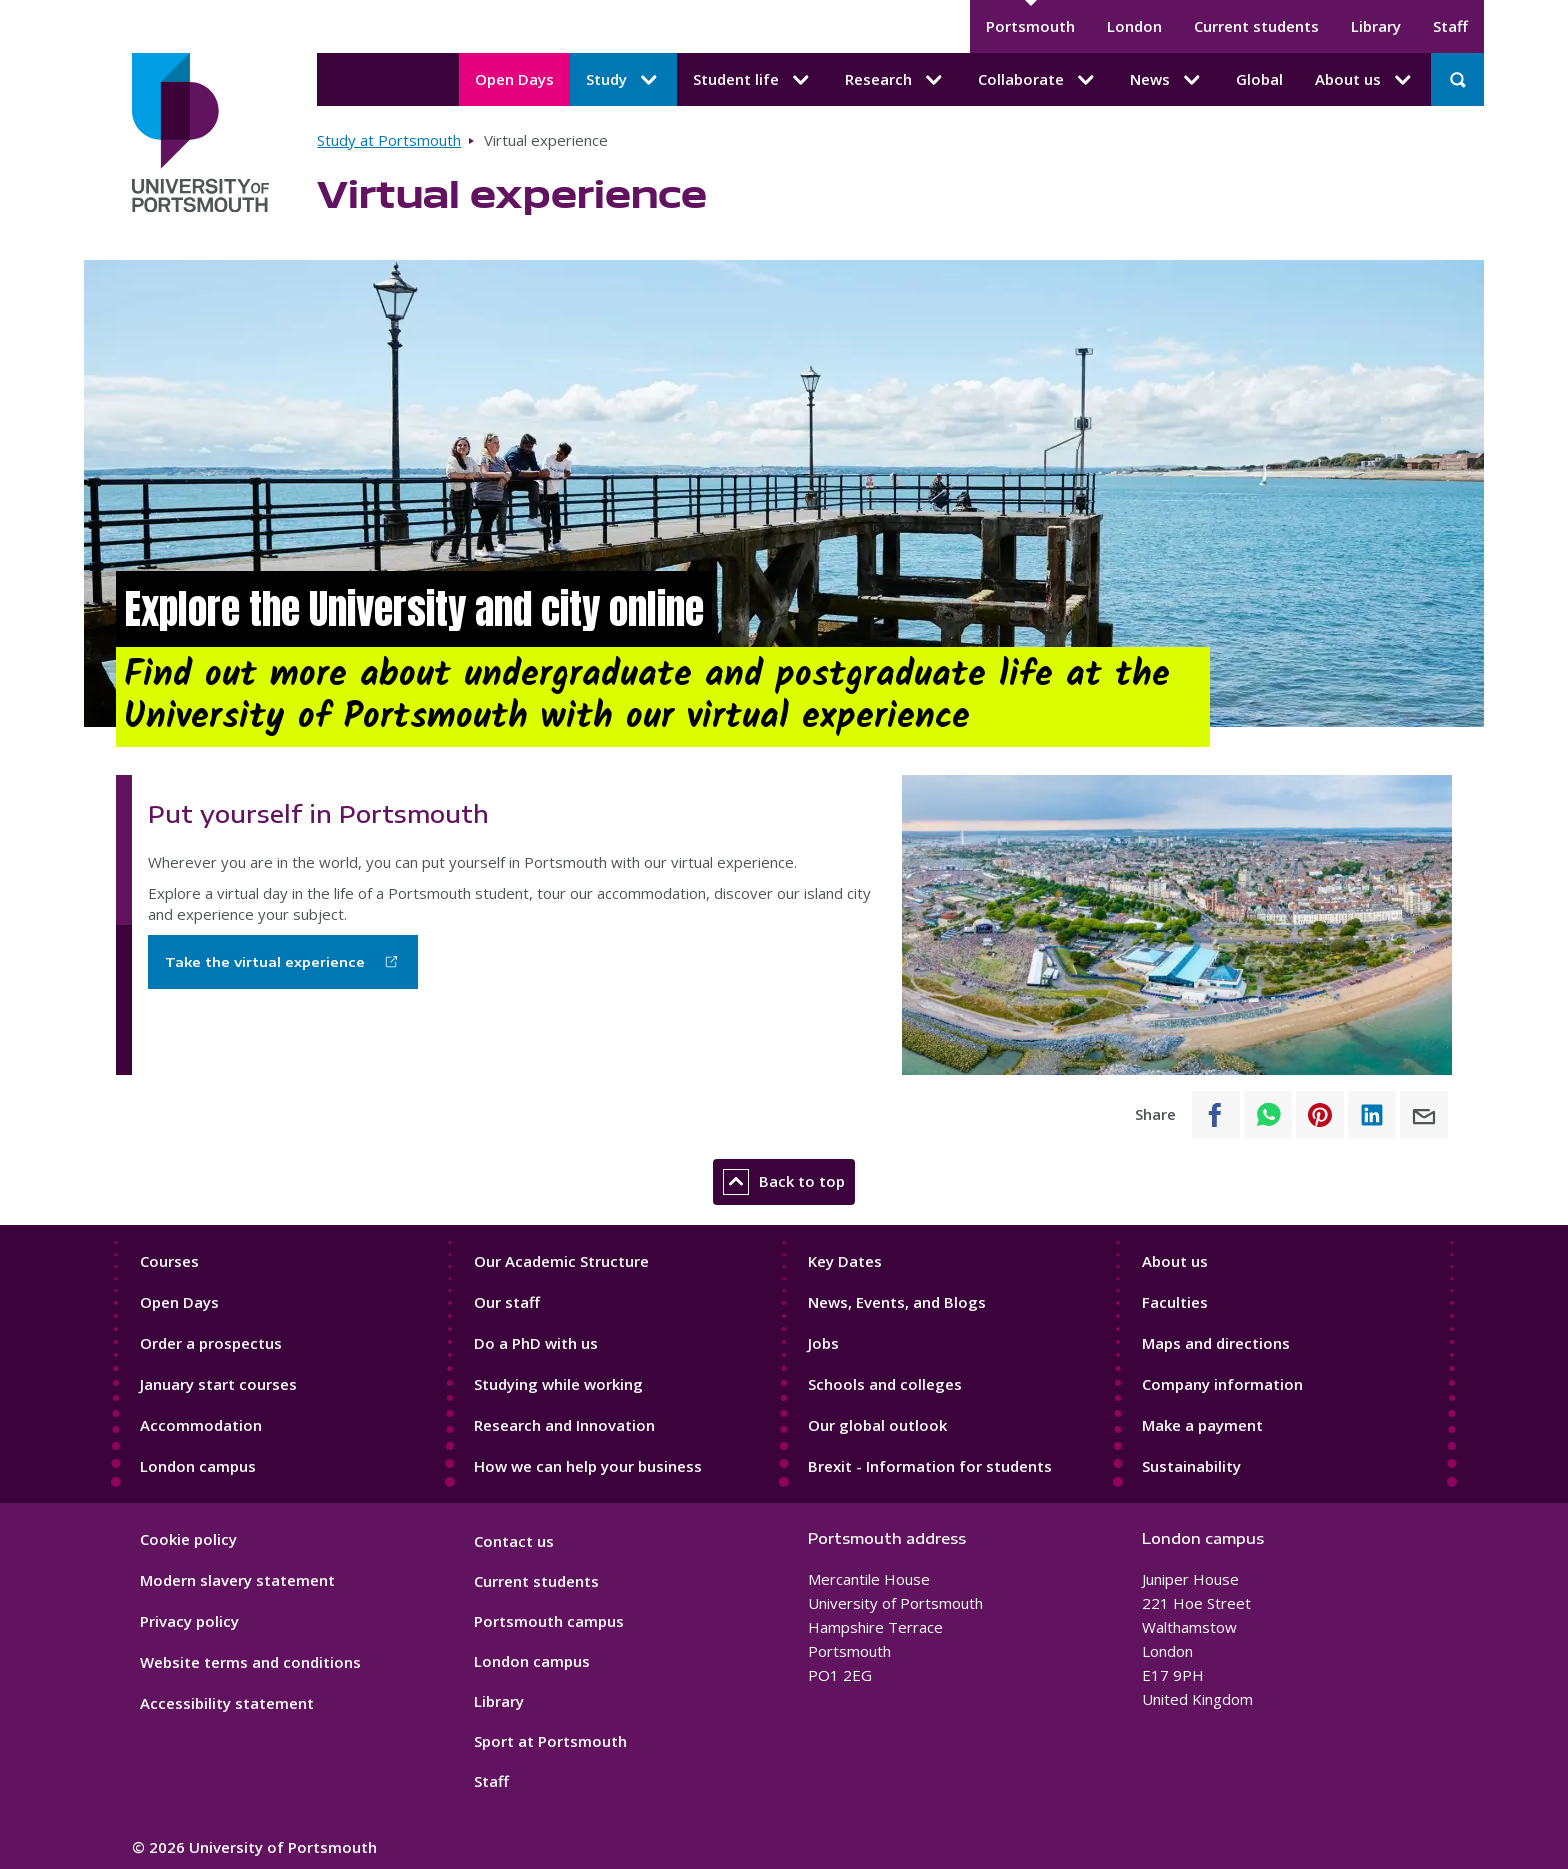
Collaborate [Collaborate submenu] (1038, 80)
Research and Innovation (564, 1425)
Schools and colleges (885, 1384)
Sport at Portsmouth (550, 1741)
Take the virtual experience (265, 962)
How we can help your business (588, 1466)
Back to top (784, 1182)
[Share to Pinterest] (1320, 1115)
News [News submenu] (1167, 80)
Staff (1450, 26)
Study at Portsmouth (389, 140)
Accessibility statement (227, 1703)
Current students (1256, 26)
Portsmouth (1030, 26)
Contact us (514, 1541)
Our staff (507, 1302)
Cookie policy (188, 1539)
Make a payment (1202, 1425)
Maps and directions (1216, 1343)
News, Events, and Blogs (897, 1302)
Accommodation (201, 1425)
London (1134, 26)
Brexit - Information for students (930, 1466)
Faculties (1175, 1302)
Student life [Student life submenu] (753, 80)
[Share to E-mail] (1424, 1115)
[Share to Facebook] (1216, 1115)
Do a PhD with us (536, 1343)
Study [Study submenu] (623, 80)
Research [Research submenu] (895, 80)
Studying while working (558, 1384)
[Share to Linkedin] (1372, 1115)
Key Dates (845, 1261)
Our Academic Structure (561, 1261)
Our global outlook (877, 1425)
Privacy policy (189, 1621)
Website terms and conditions (250, 1662)
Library (1376, 26)
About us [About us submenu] (1365, 80)
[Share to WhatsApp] (1268, 1115)
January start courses (218, 1384)
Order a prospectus (211, 1343)
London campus (198, 1466)
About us (1175, 1261)
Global (1259, 79)
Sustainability (1191, 1466)
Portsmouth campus (549, 1621)
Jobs (823, 1343)
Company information (1222, 1384)
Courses (169, 1261)
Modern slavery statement (237, 1580)
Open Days (514, 79)
